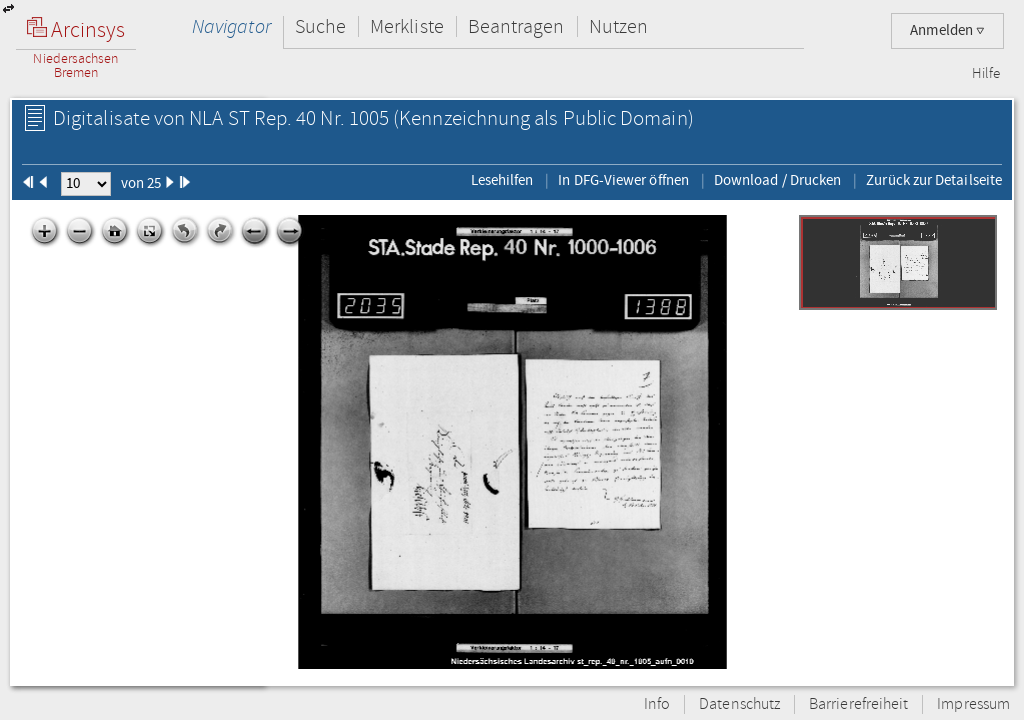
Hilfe (986, 74)
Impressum (973, 704)
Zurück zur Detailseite (934, 180)
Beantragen (516, 26)
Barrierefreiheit (858, 704)
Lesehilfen (502, 180)
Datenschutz (739, 704)
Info (657, 704)
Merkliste (407, 26)
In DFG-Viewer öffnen (623, 180)
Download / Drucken (777, 180)
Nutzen (618, 26)
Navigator (231, 26)
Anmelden (947, 30)
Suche (320, 26)
